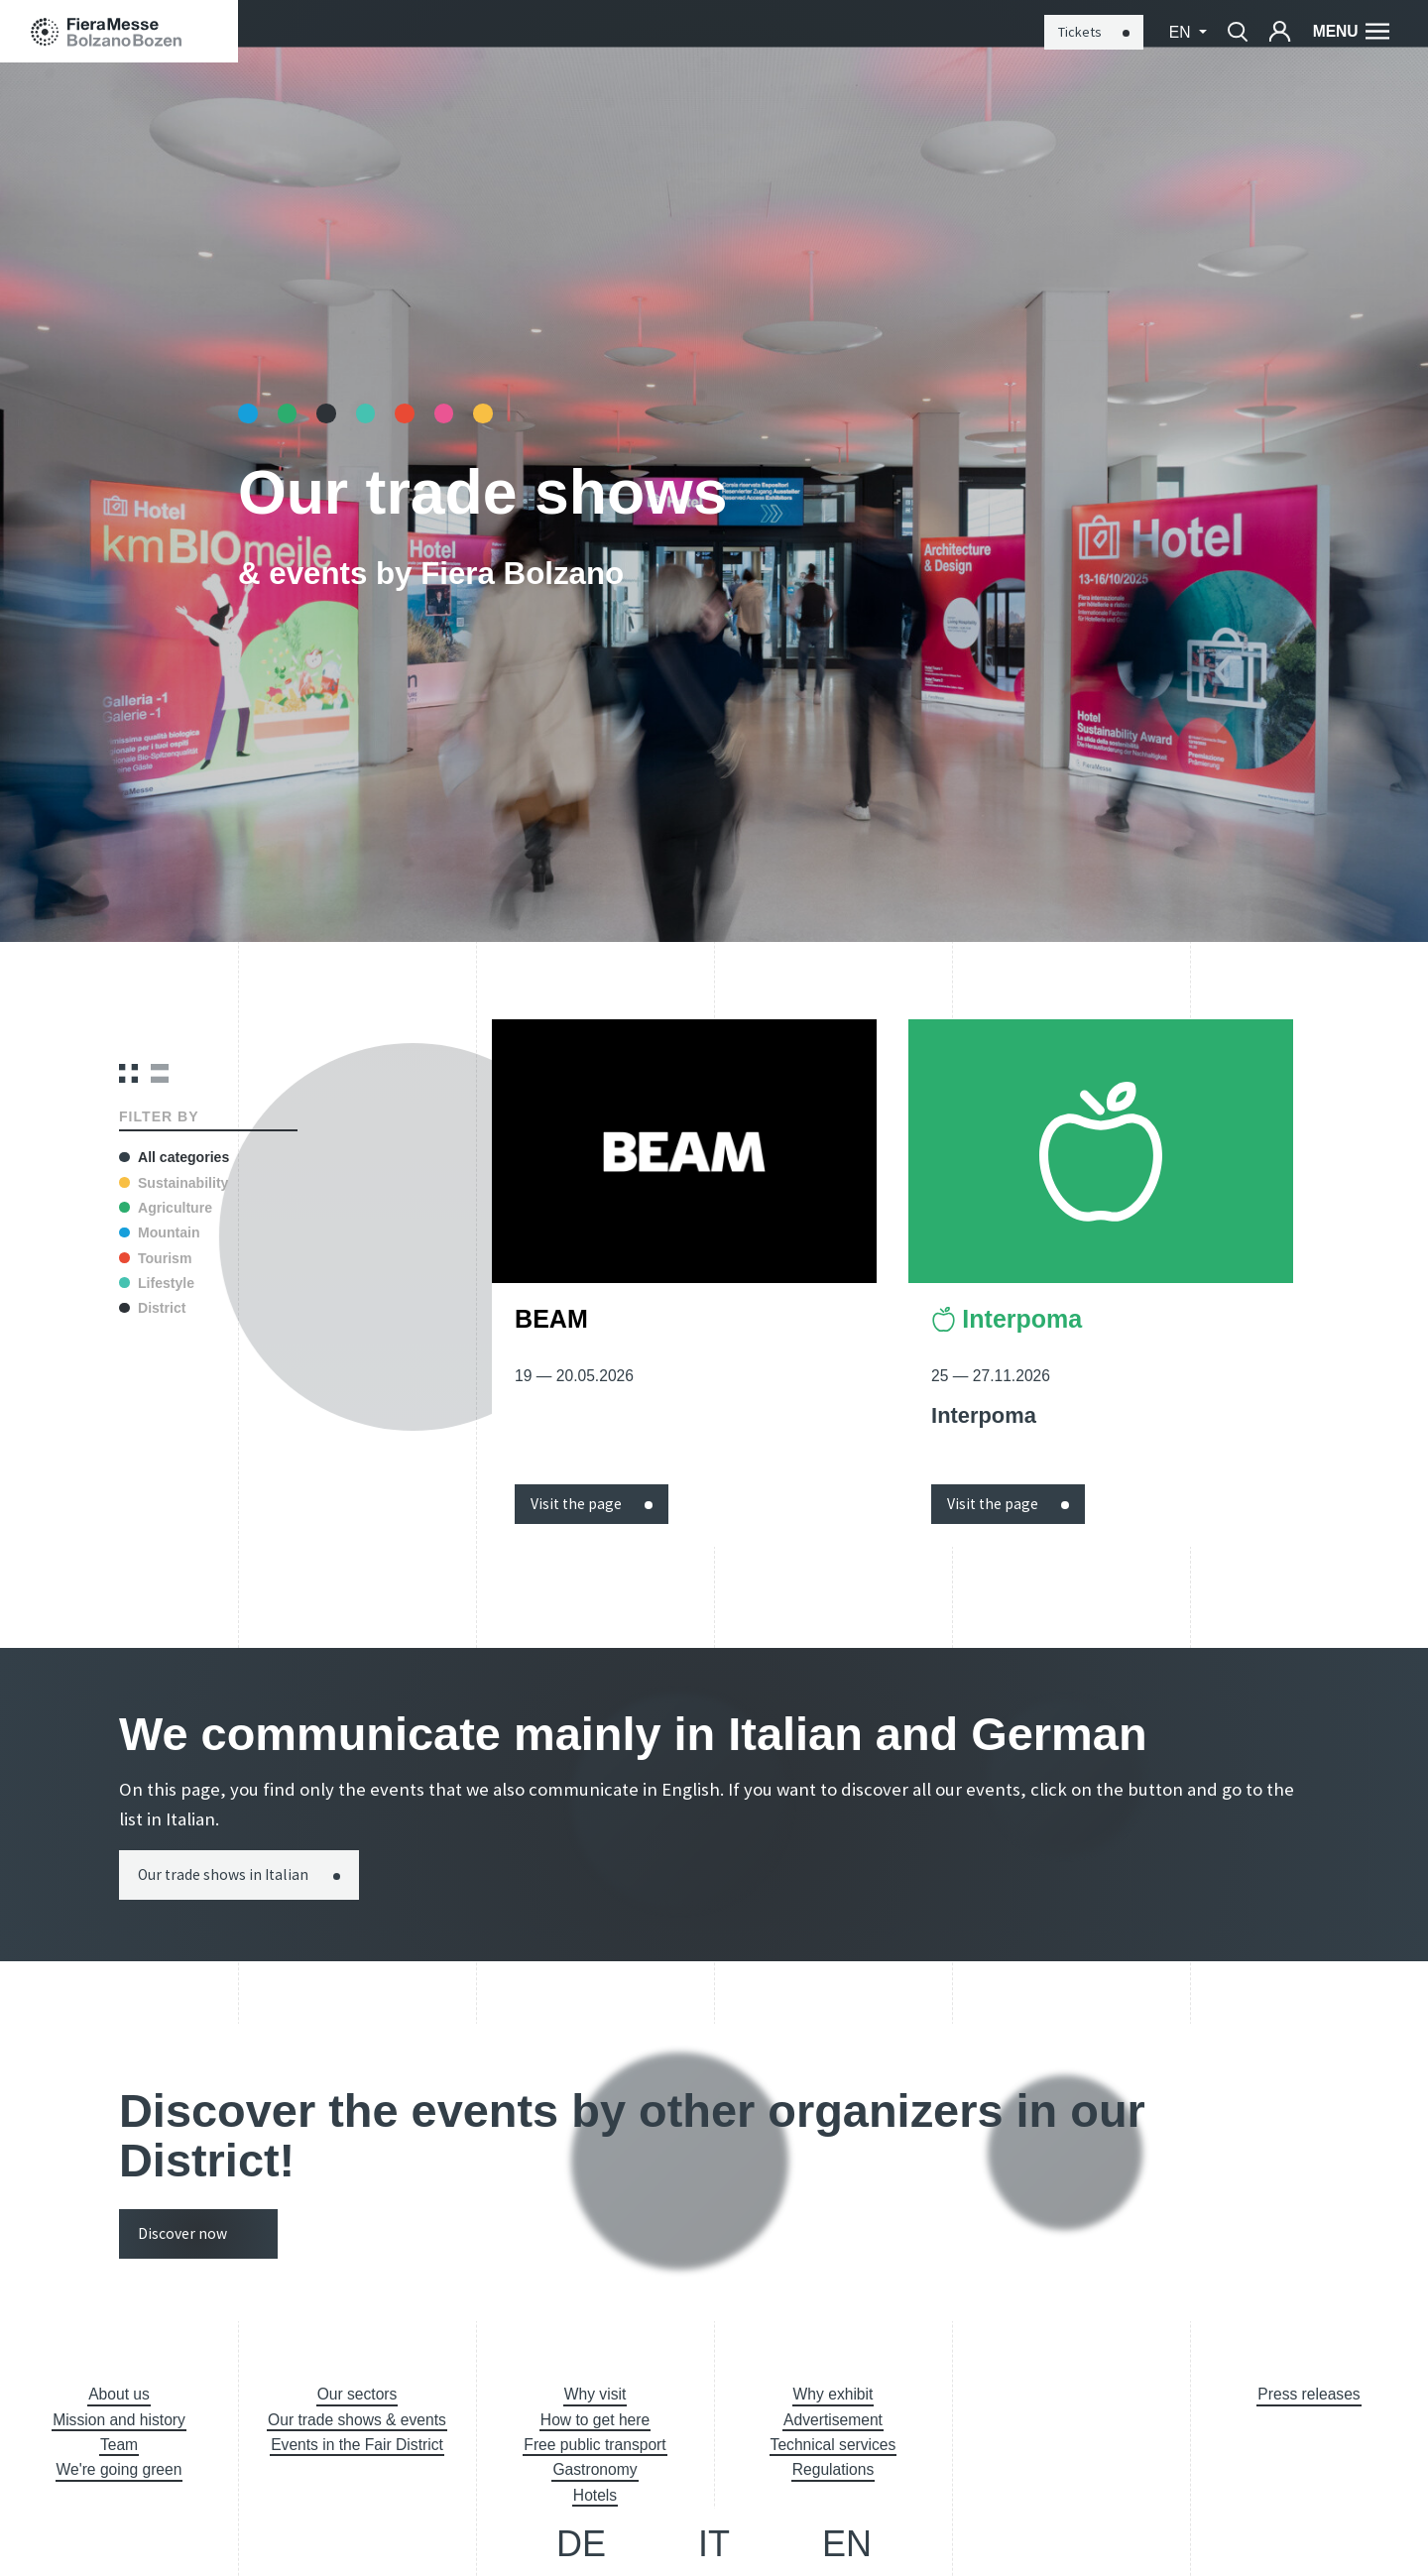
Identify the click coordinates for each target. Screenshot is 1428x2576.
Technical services (833, 2444)
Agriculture (165, 1208)
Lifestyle (156, 1283)
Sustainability (173, 1183)
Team (119, 2444)
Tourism (155, 1258)
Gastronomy (594, 2469)
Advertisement (833, 2419)
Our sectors (357, 2394)
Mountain (159, 1232)
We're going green (119, 2469)
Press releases (1308, 2394)
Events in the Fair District (357, 2444)
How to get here (595, 2419)
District (152, 1308)
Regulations (833, 2469)
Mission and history (119, 2419)
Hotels (595, 2495)
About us (119, 2394)
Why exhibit (833, 2394)
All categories (174, 1157)
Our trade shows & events (357, 2419)
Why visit (595, 2394)
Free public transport (594, 2444)
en (1182, 32)
